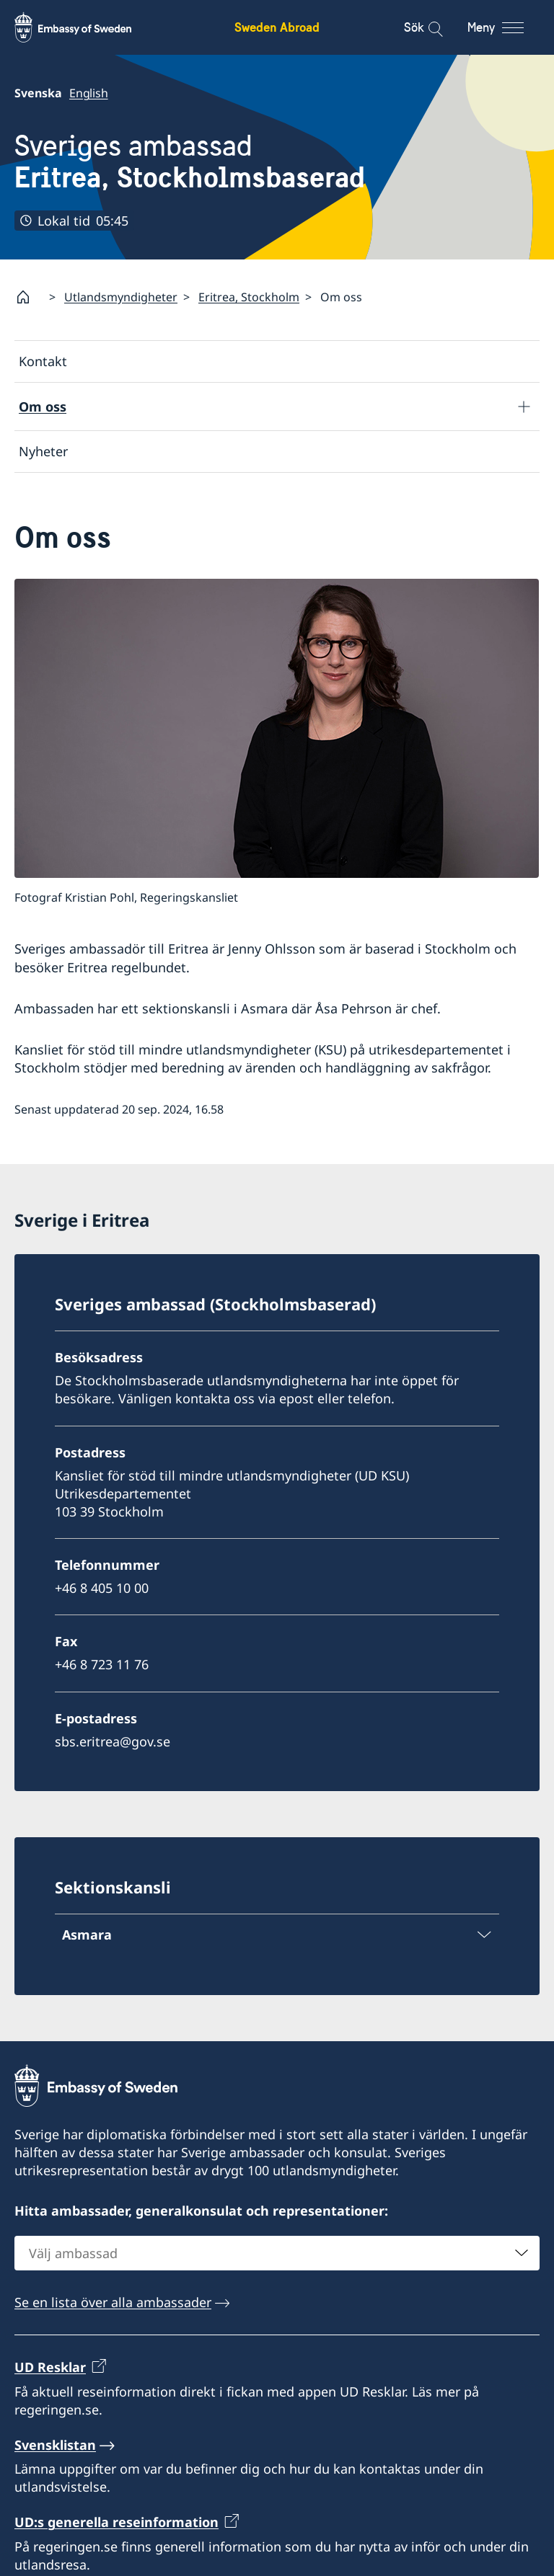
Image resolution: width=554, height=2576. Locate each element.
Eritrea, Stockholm (248, 297)
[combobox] (277, 2253)
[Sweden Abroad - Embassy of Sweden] (86, 27)
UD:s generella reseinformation (116, 2522)
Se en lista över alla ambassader (112, 2302)
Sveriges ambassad (189, 161)
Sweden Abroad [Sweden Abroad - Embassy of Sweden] (277, 27)
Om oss (42, 406)
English (88, 93)
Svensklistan (55, 2444)
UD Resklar (50, 2367)
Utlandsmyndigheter (120, 297)
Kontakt (43, 361)
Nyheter (43, 452)
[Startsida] (28, 297)
